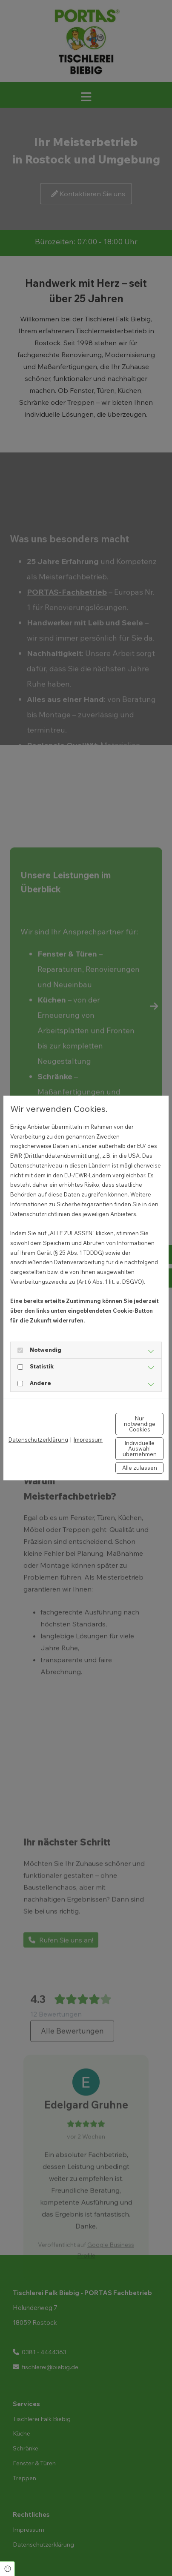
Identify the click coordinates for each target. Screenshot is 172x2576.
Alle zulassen (139, 1467)
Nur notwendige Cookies (139, 1424)
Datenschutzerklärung (38, 1439)
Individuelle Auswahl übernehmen (140, 1448)
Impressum (88, 1439)
